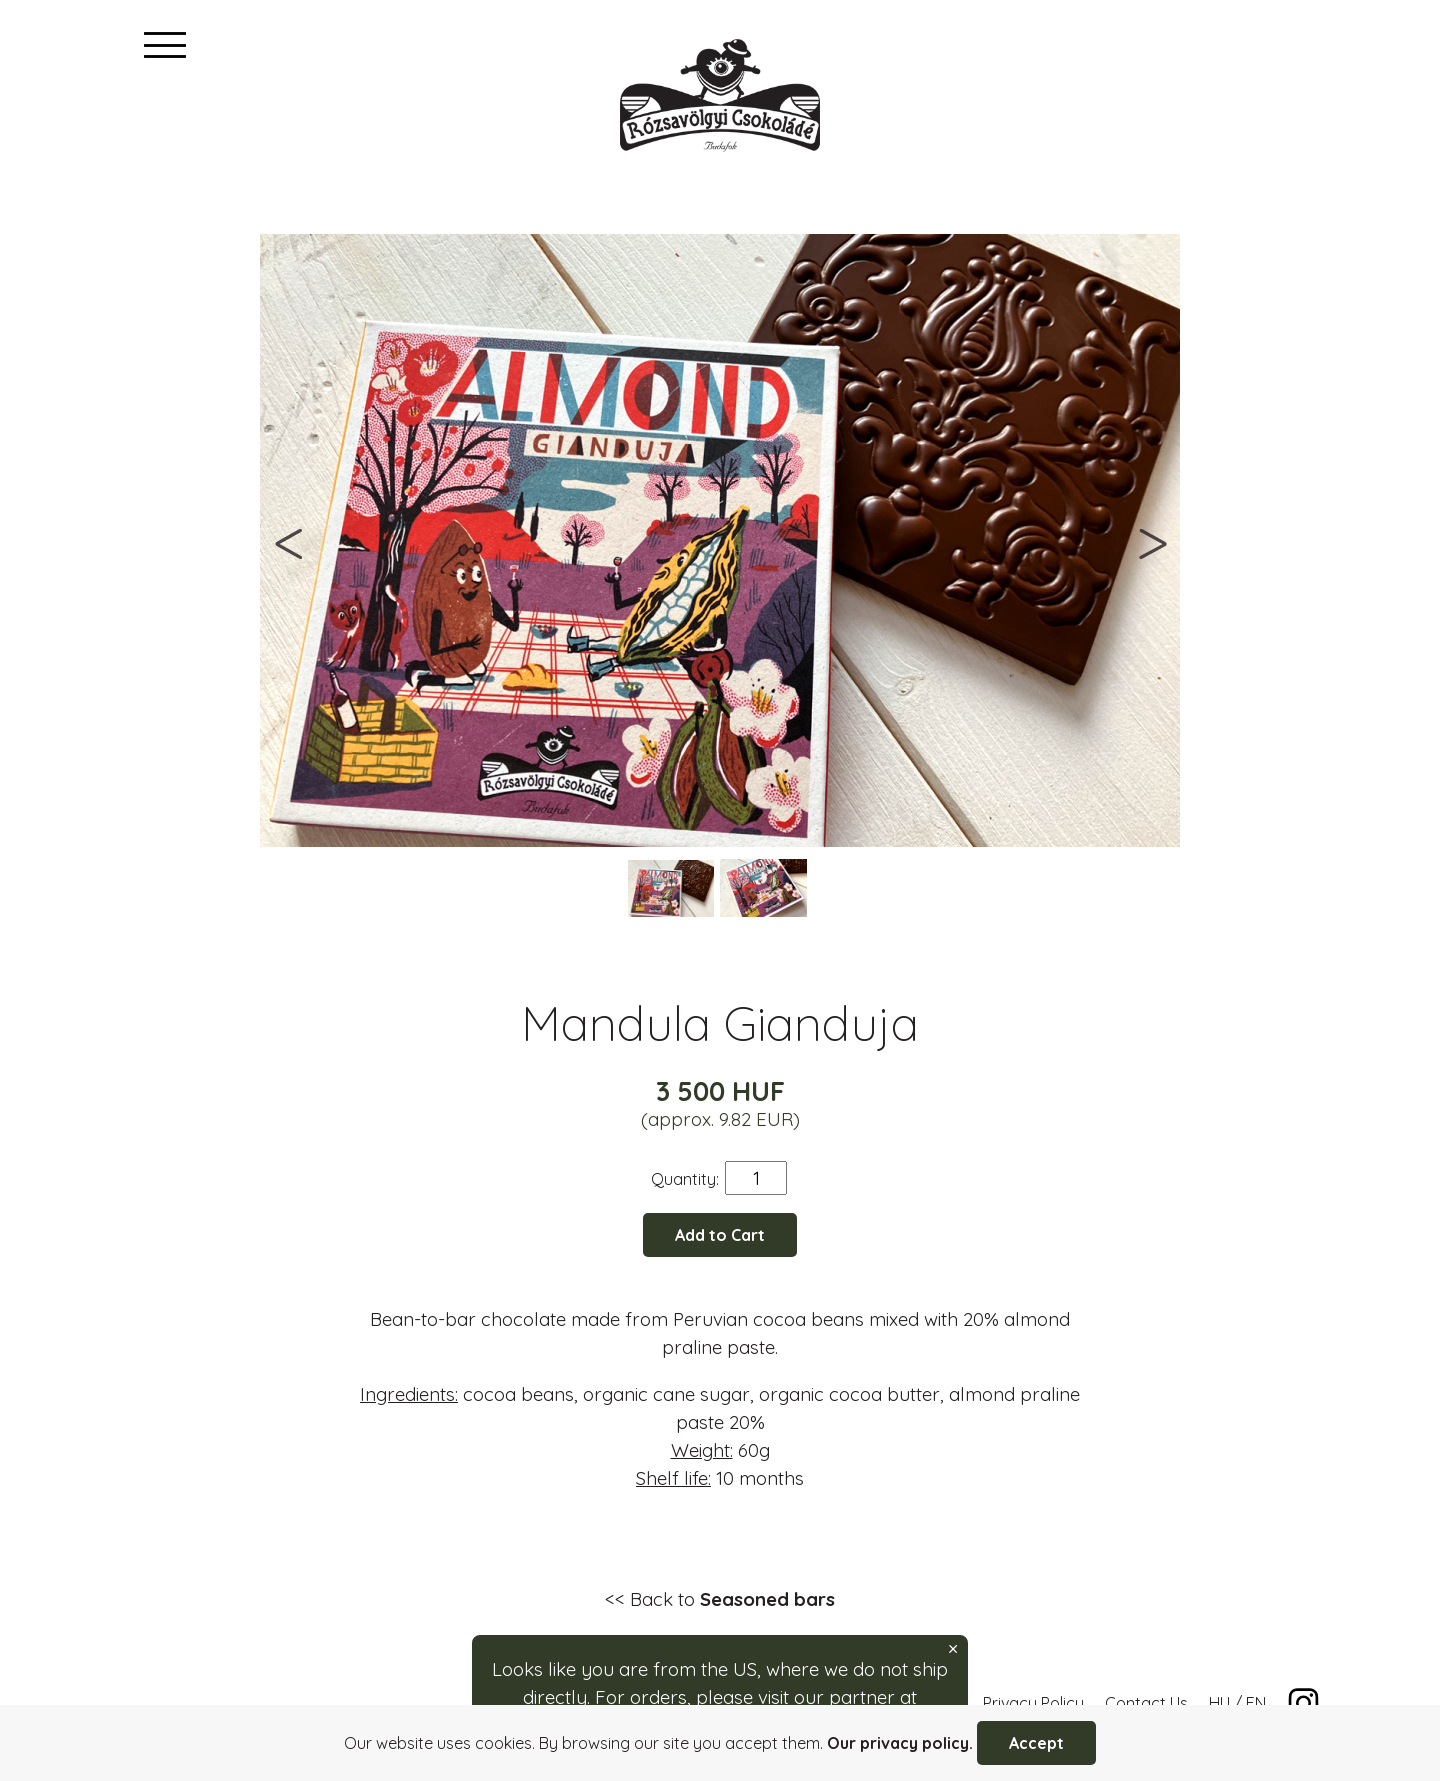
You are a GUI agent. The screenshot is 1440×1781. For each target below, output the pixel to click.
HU (1219, 1703)
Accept (1036, 1743)
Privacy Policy (1033, 1703)
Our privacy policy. (900, 1743)
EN (1256, 1703)
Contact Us (1146, 1703)
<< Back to (720, 1599)
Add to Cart (720, 1235)
